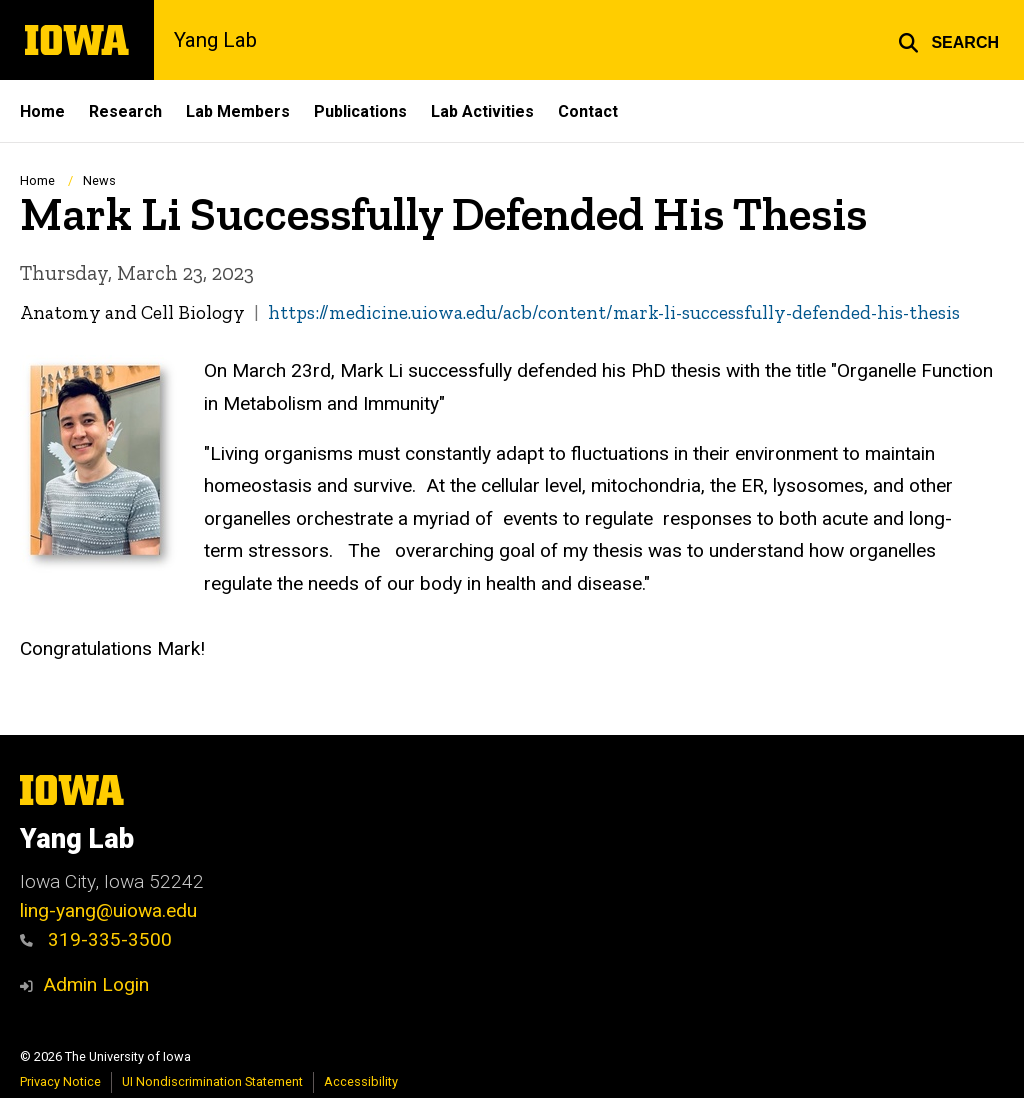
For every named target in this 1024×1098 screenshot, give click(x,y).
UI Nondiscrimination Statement (212, 1081)
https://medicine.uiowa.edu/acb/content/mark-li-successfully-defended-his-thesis (614, 312)
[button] (948, 40)
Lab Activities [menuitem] (482, 111)
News (99, 180)
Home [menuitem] (42, 111)
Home (37, 180)
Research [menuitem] (125, 111)
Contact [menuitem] (588, 111)
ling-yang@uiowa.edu (108, 910)
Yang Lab (215, 40)
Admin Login (96, 984)
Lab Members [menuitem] (238, 111)
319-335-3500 (96, 939)
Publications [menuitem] (360, 111)
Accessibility (361, 1081)
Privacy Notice (60, 1081)
